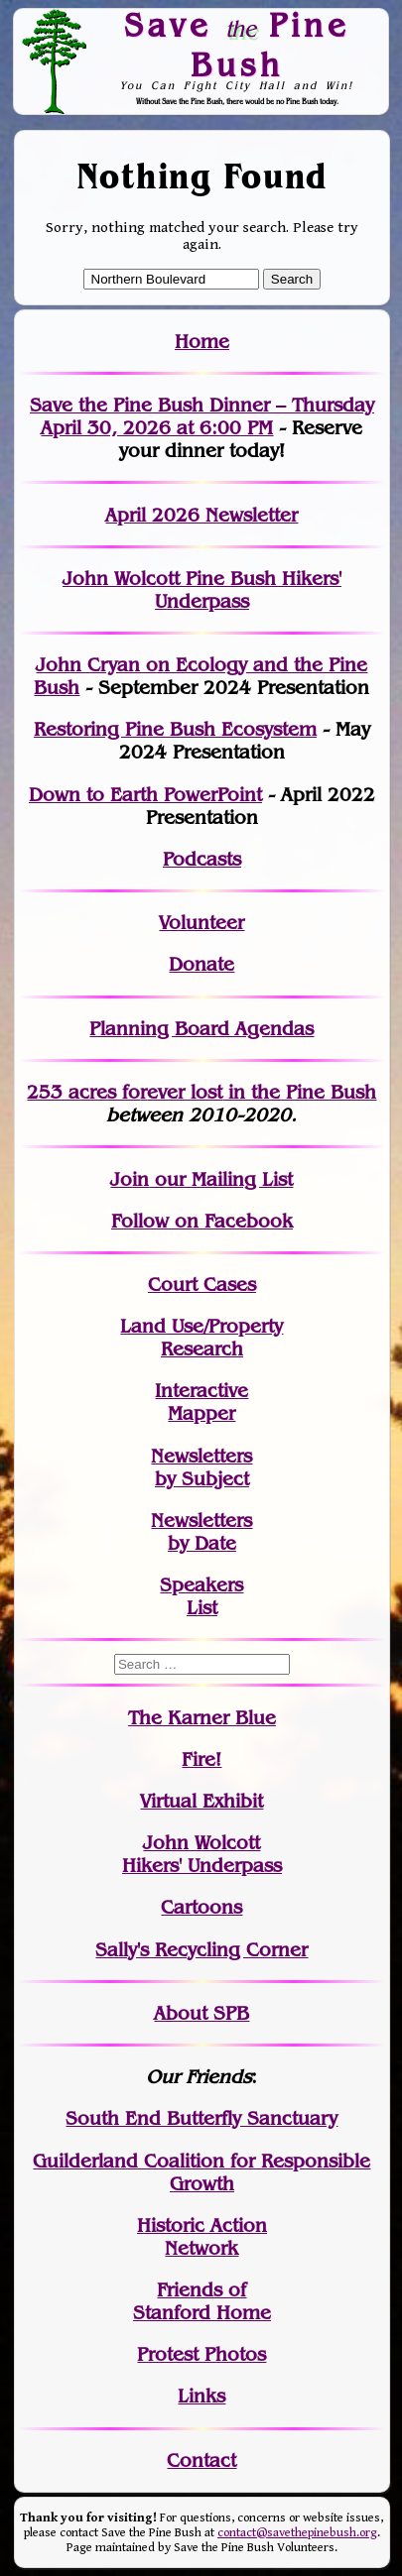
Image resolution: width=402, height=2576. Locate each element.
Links (201, 2396)
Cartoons (201, 1907)
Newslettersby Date (201, 1532)
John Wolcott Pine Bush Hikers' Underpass (202, 590)
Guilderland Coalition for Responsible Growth (201, 2172)
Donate (201, 964)
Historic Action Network (202, 2237)
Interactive (201, 1390)
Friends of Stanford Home (202, 2301)
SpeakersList (201, 1596)
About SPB (201, 2013)
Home (202, 341)
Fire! (201, 1759)
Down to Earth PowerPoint (145, 794)
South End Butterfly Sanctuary (201, 2118)
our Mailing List (221, 1179)
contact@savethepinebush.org (297, 2532)
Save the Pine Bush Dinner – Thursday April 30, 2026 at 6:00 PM (202, 416)
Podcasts (202, 859)
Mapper (201, 1413)
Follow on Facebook (202, 1221)
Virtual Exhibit (201, 1801)
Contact (201, 2460)
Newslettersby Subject (201, 1467)
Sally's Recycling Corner (201, 1949)
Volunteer (201, 922)
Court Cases (202, 1284)
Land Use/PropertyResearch (201, 1337)
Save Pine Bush (237, 44)
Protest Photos (201, 2354)
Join (129, 1179)
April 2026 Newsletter (201, 515)
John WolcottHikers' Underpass (202, 1854)
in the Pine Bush (261, 1092)
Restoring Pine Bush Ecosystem (175, 729)
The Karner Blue (202, 1717)
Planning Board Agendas (201, 1028)
